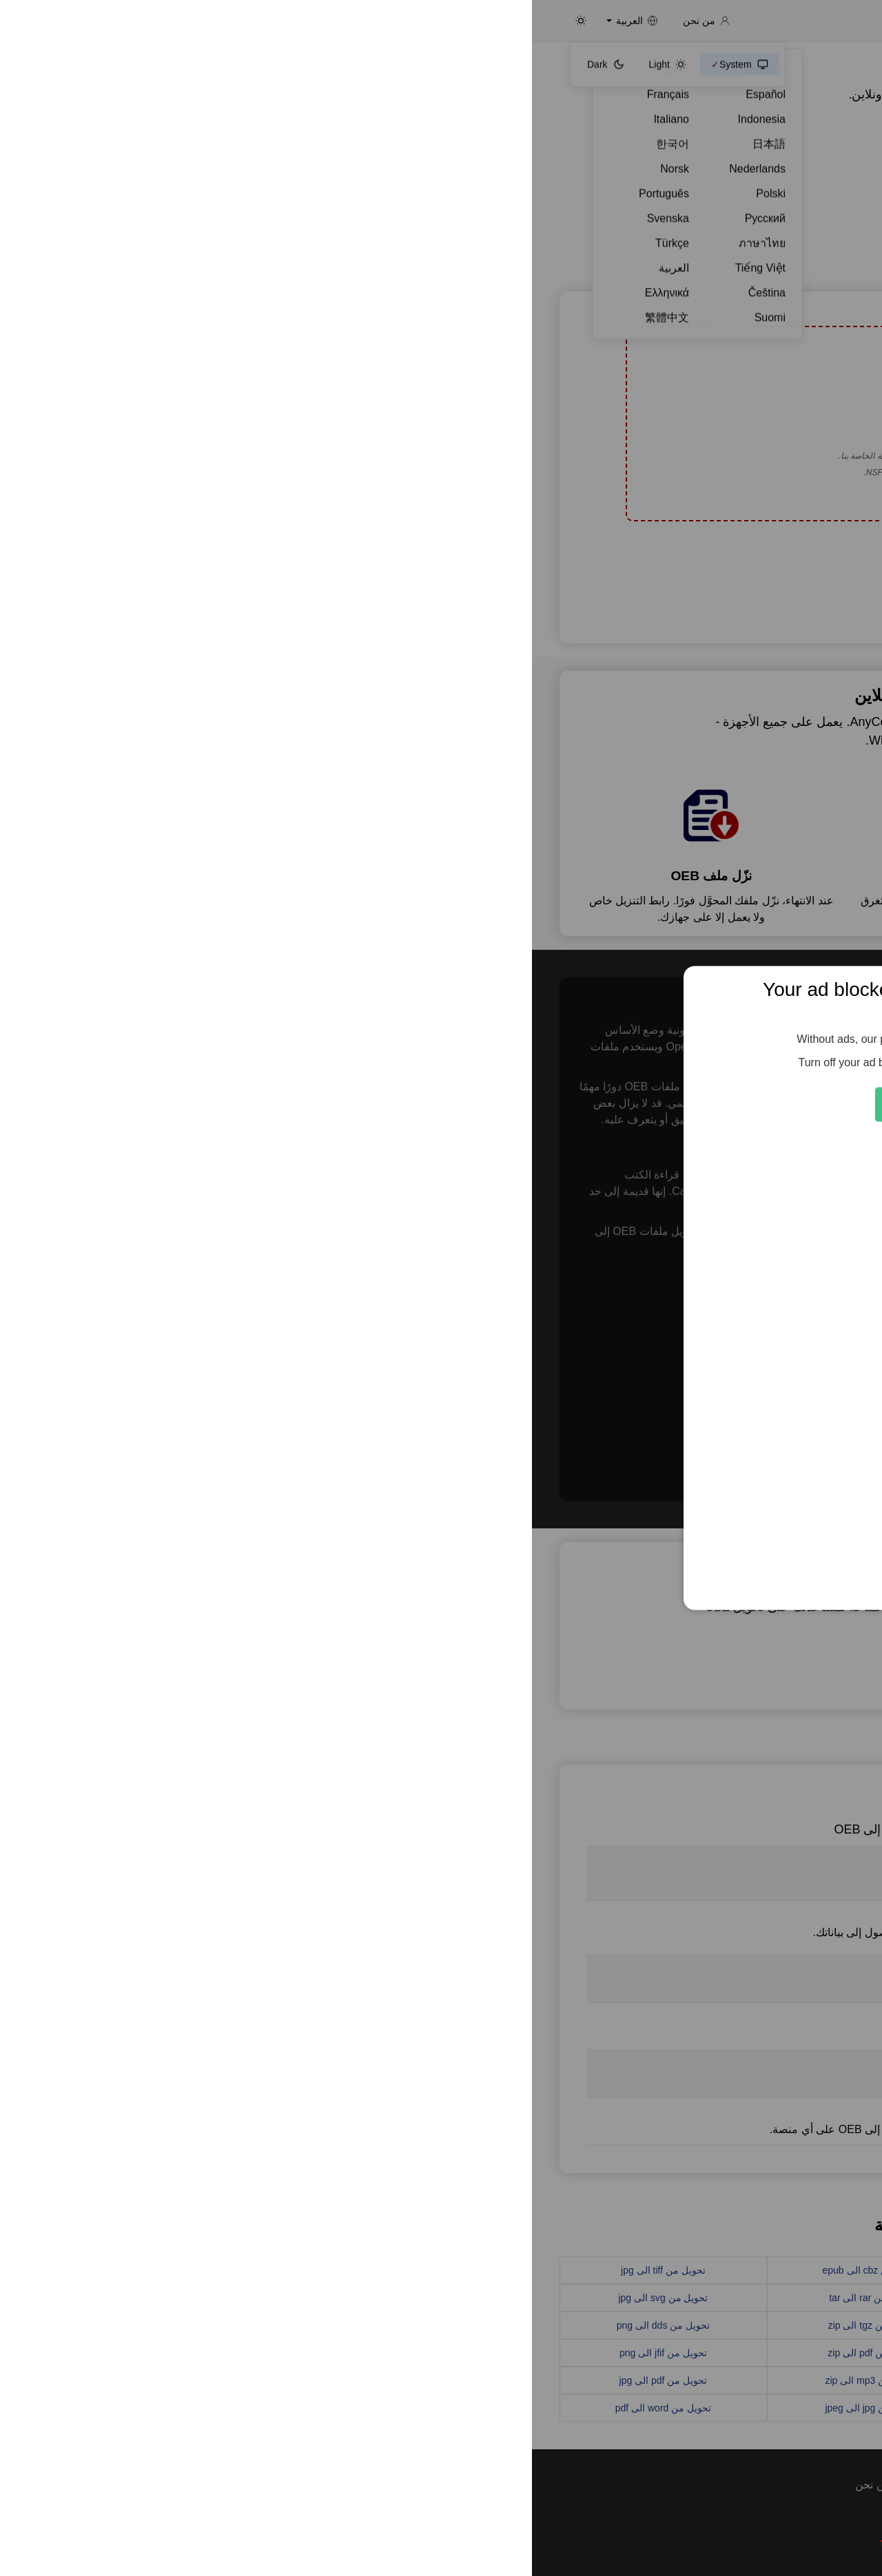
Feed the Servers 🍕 (440, 1104)
